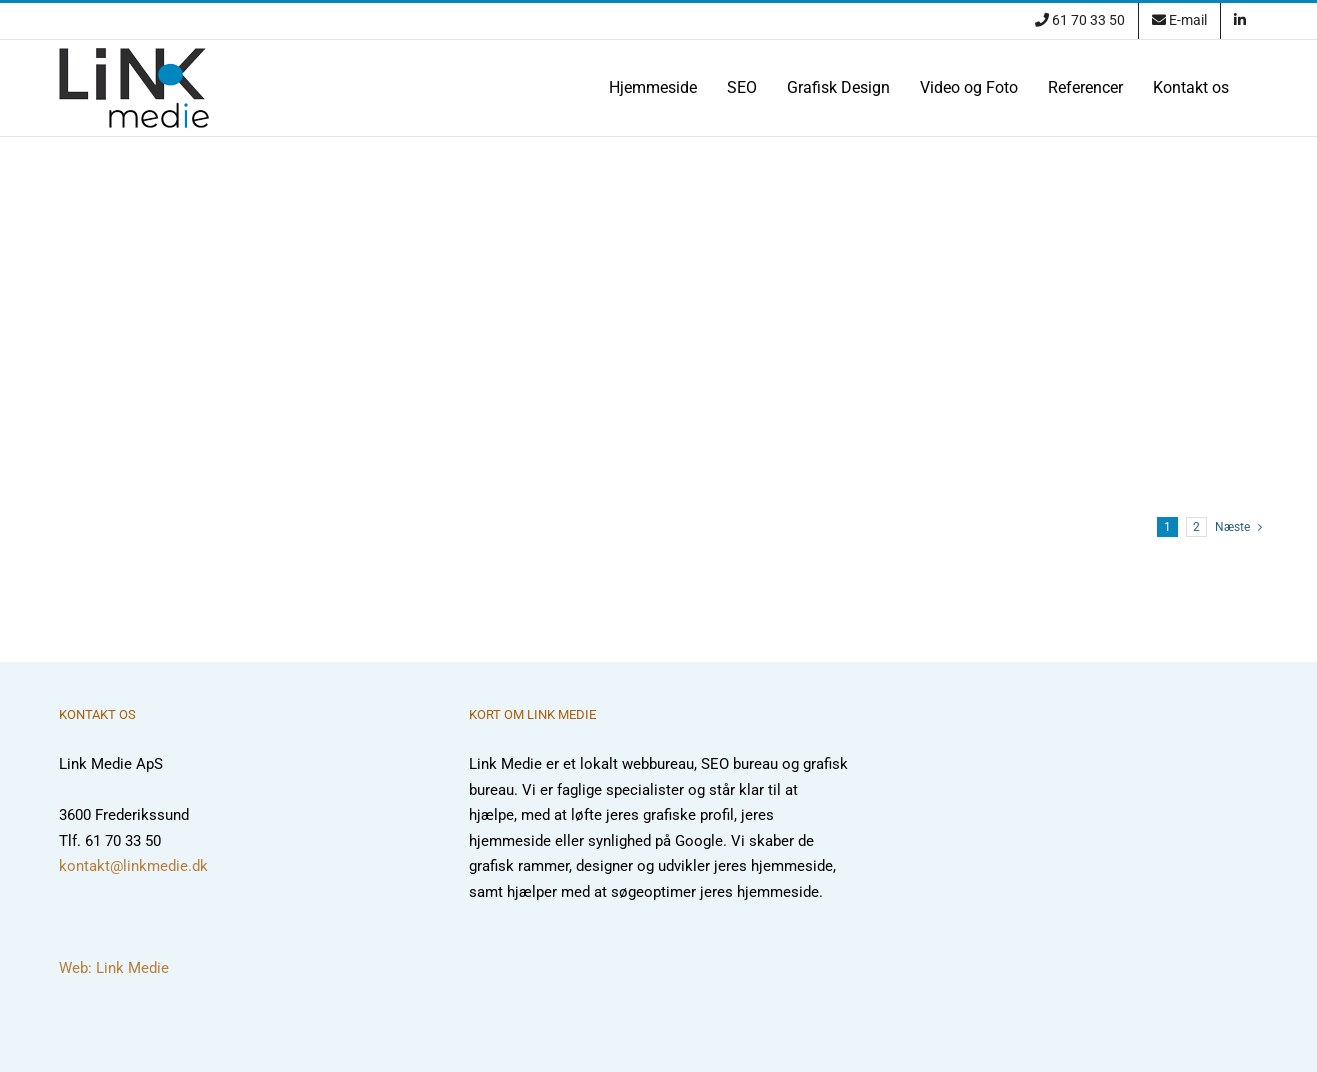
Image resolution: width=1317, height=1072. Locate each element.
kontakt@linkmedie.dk (133, 866)
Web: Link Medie (114, 968)
